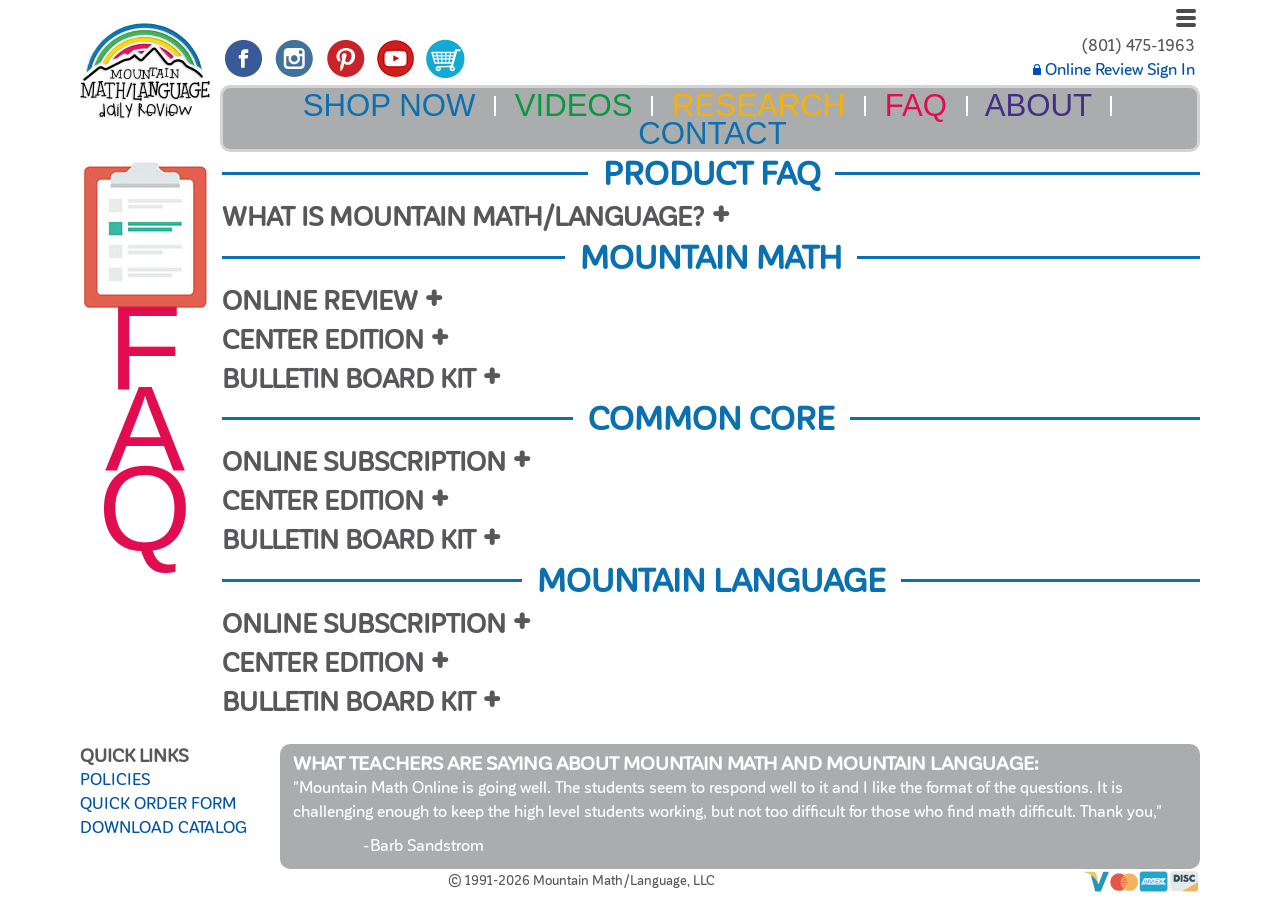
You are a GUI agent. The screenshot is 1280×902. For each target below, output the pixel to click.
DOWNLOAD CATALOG (163, 828)
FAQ (916, 105)
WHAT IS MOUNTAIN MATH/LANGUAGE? (463, 217)
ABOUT (1038, 105)
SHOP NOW (389, 105)
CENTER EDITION (323, 340)
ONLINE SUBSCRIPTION (364, 462)
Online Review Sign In (1114, 70)
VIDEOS (574, 105)
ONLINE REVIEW (320, 301)
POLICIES (115, 780)
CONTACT (712, 133)
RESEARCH (758, 105)
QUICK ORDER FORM (158, 804)
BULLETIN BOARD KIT (349, 379)
